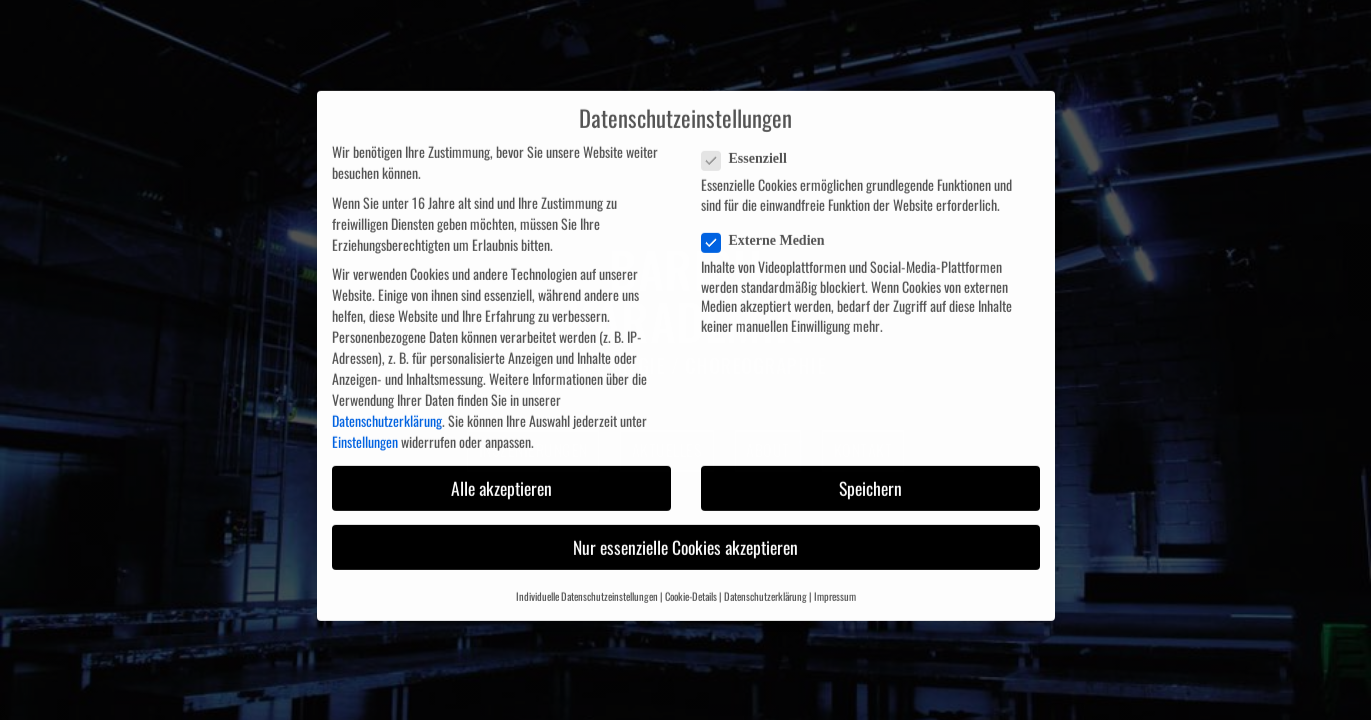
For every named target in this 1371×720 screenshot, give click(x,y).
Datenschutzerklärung (387, 409)
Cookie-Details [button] (691, 585)
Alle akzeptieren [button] (501, 476)
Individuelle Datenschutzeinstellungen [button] (587, 585)
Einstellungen (365, 430)
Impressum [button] (835, 585)
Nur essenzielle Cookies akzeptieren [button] (685, 535)
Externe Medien (769, 230)
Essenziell (750, 148)
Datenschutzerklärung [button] (765, 585)
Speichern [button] (870, 476)
